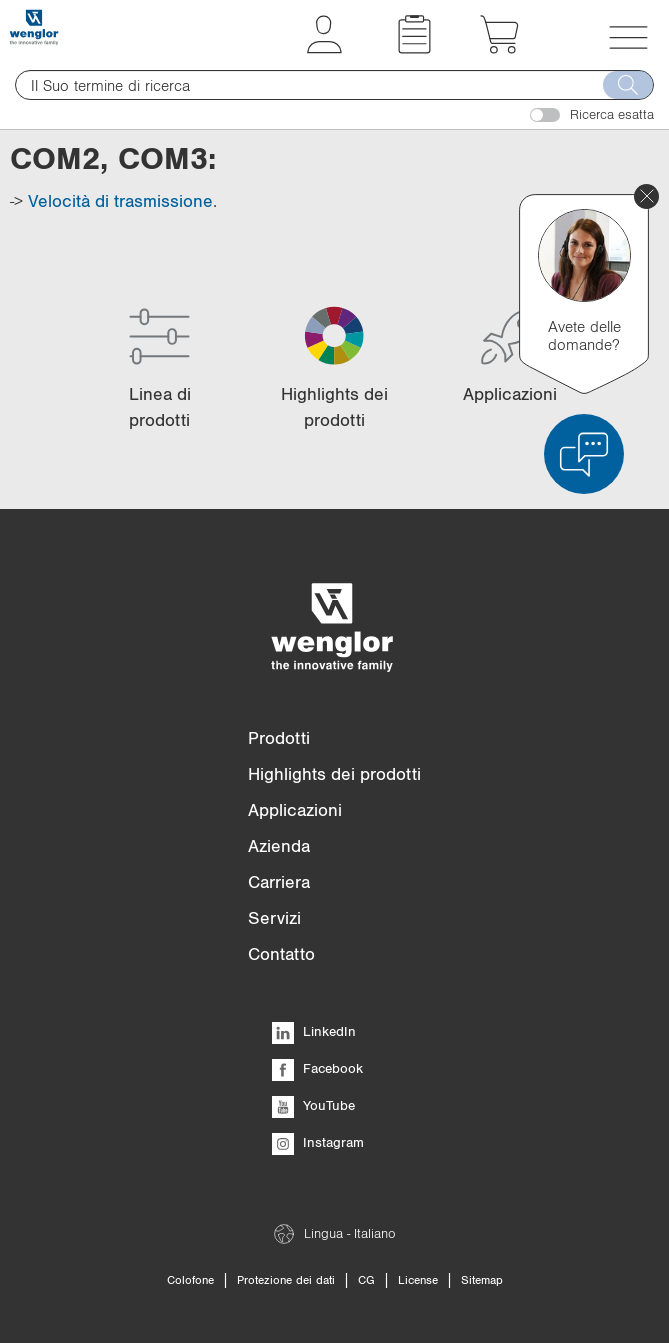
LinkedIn (314, 1031)
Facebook (317, 1068)
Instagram (318, 1142)
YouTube (313, 1105)
